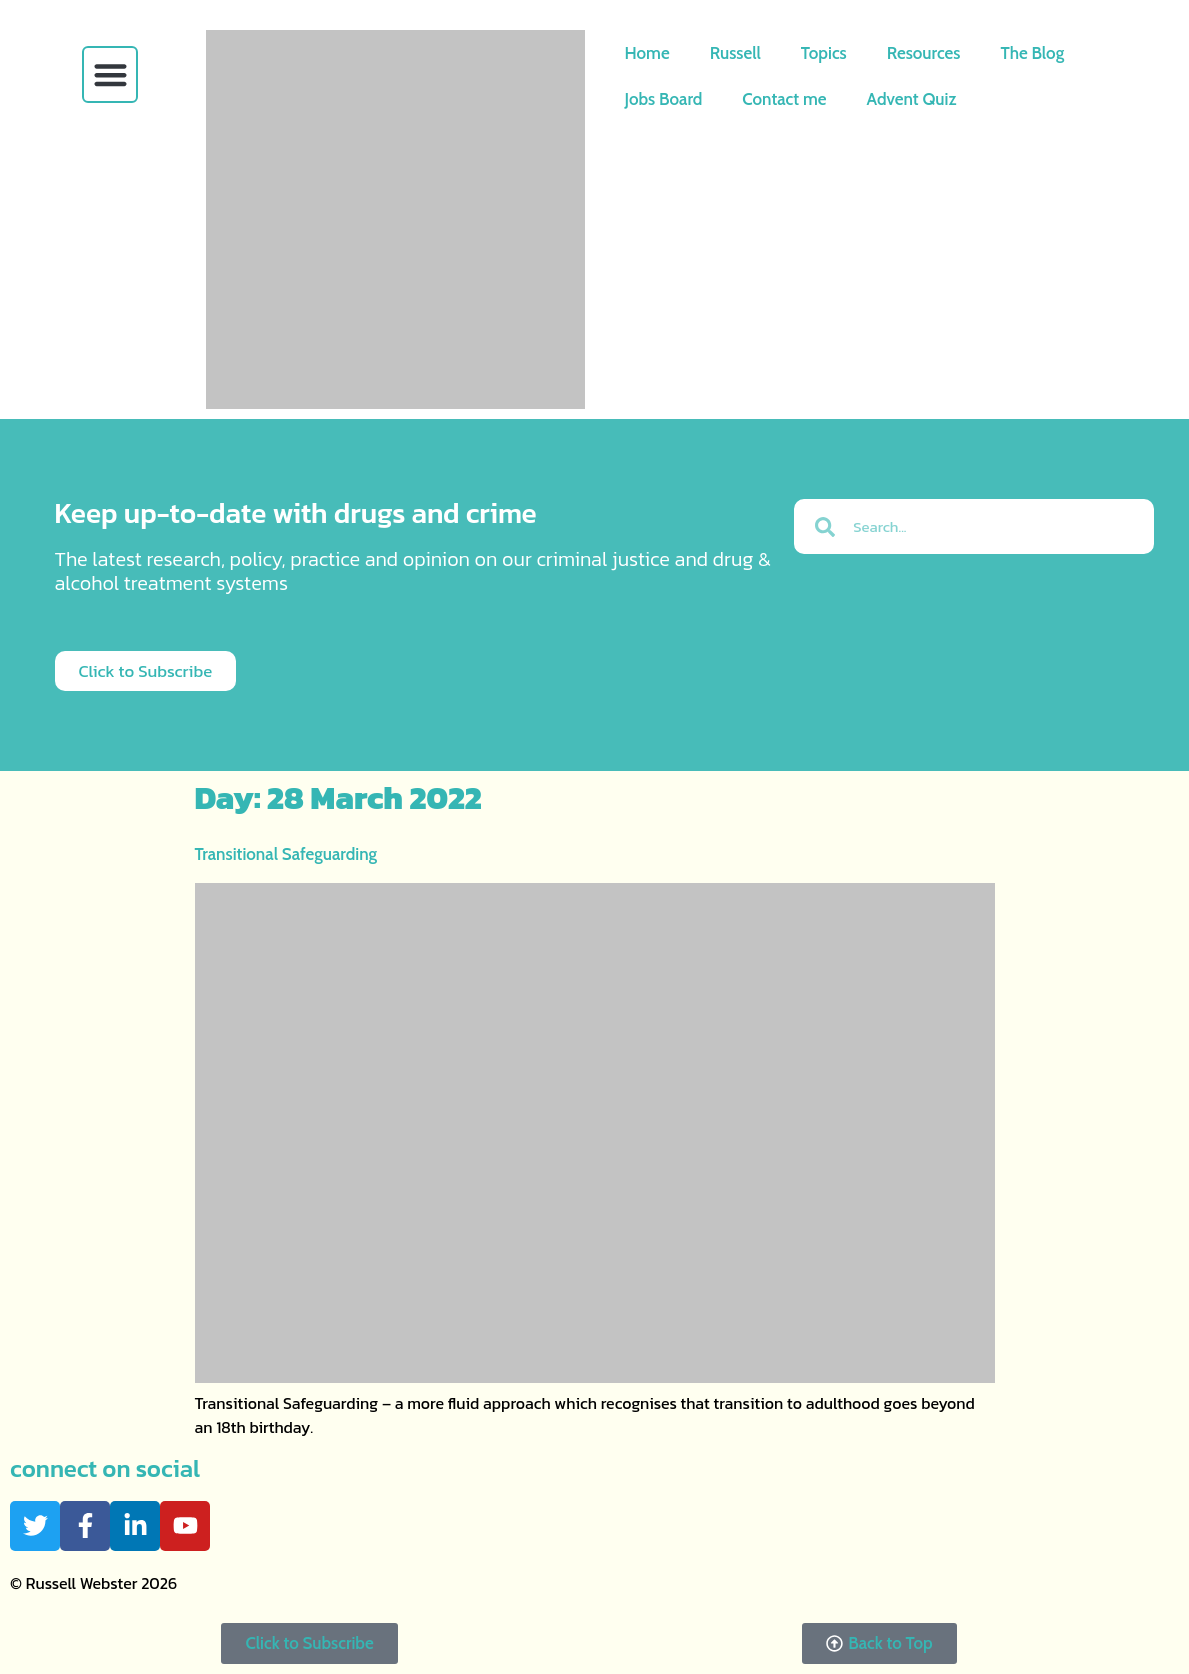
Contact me (784, 99)
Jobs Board (664, 99)
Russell (735, 53)
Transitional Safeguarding (286, 854)
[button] (110, 74)
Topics (824, 53)
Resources (924, 53)
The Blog (1032, 53)
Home (647, 53)
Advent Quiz (912, 99)
